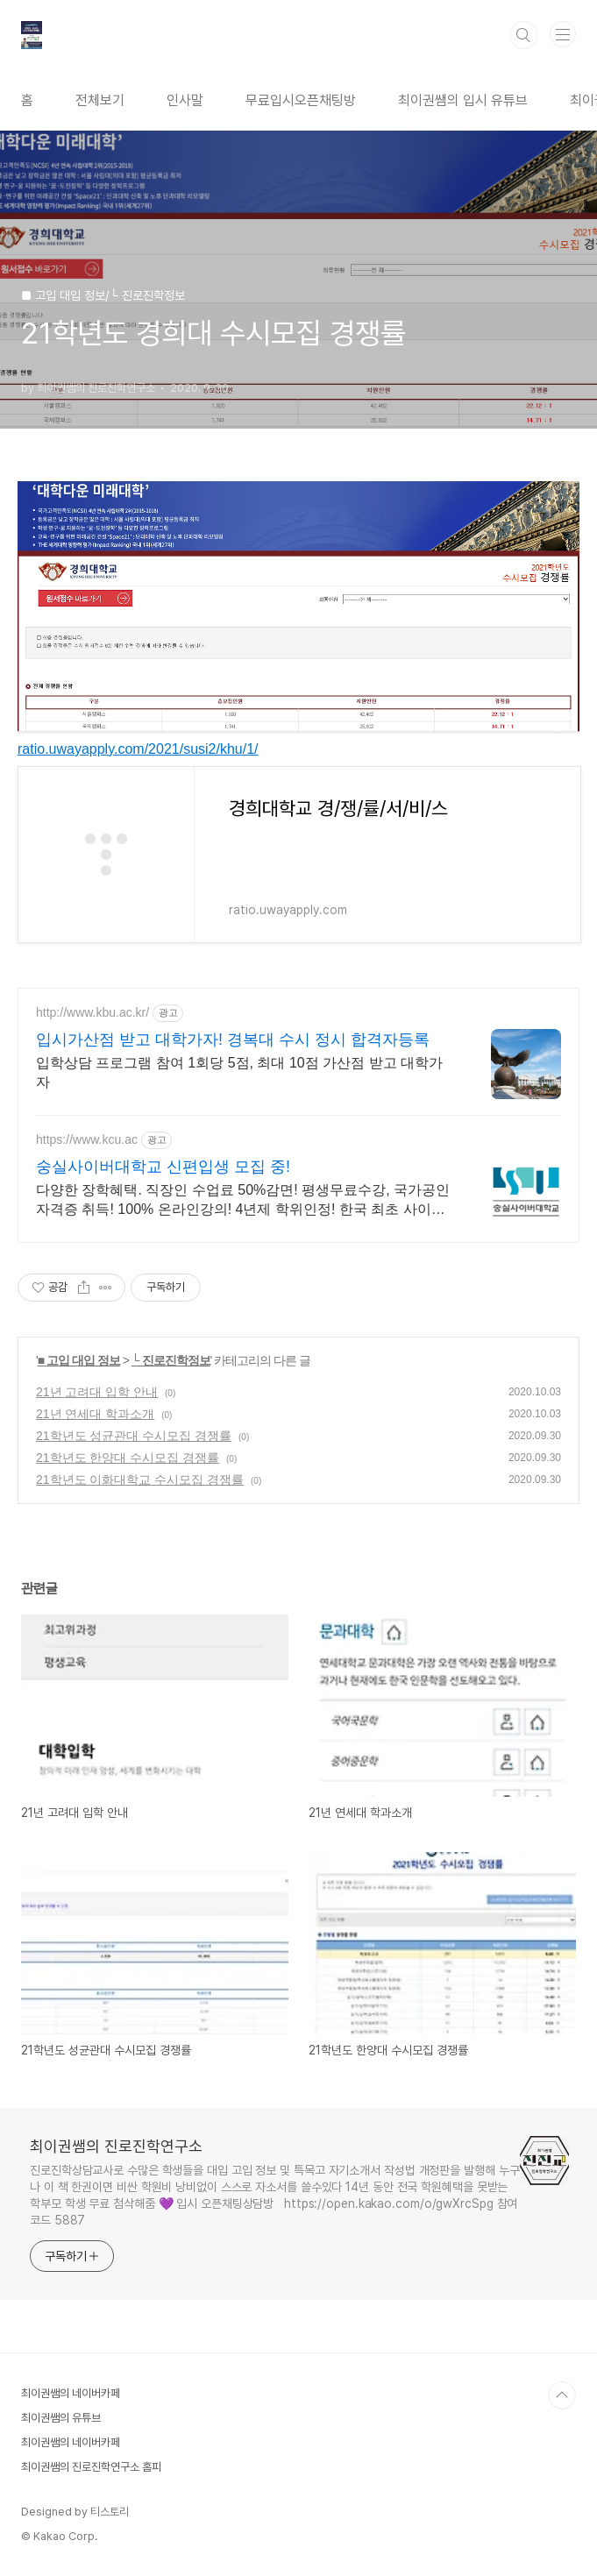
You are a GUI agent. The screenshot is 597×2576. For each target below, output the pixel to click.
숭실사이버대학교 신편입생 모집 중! (163, 1166)
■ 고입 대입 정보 (79, 1360)
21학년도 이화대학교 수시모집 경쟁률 (140, 1480)
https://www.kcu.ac (87, 1139)
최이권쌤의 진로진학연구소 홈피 (91, 2466)
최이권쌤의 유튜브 (61, 2417)
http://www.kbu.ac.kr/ (92, 1012)
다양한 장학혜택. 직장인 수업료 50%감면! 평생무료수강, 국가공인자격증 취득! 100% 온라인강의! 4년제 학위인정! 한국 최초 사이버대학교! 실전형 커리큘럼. (243, 1200)
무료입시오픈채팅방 (300, 100)
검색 (523, 35)
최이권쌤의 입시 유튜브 (463, 100)
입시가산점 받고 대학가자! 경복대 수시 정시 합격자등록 (233, 1039)
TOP (562, 2395)
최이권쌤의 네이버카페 (70, 2393)
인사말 (185, 100)
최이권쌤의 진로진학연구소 (116, 2146)
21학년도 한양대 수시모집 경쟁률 (127, 1458)
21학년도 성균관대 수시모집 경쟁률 (133, 1436)
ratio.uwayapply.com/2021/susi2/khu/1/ (138, 749)
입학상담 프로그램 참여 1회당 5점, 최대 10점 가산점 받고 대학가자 (239, 1072)
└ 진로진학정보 (170, 1360)
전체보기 (99, 100)
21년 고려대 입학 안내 (97, 1392)
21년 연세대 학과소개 (95, 1414)
